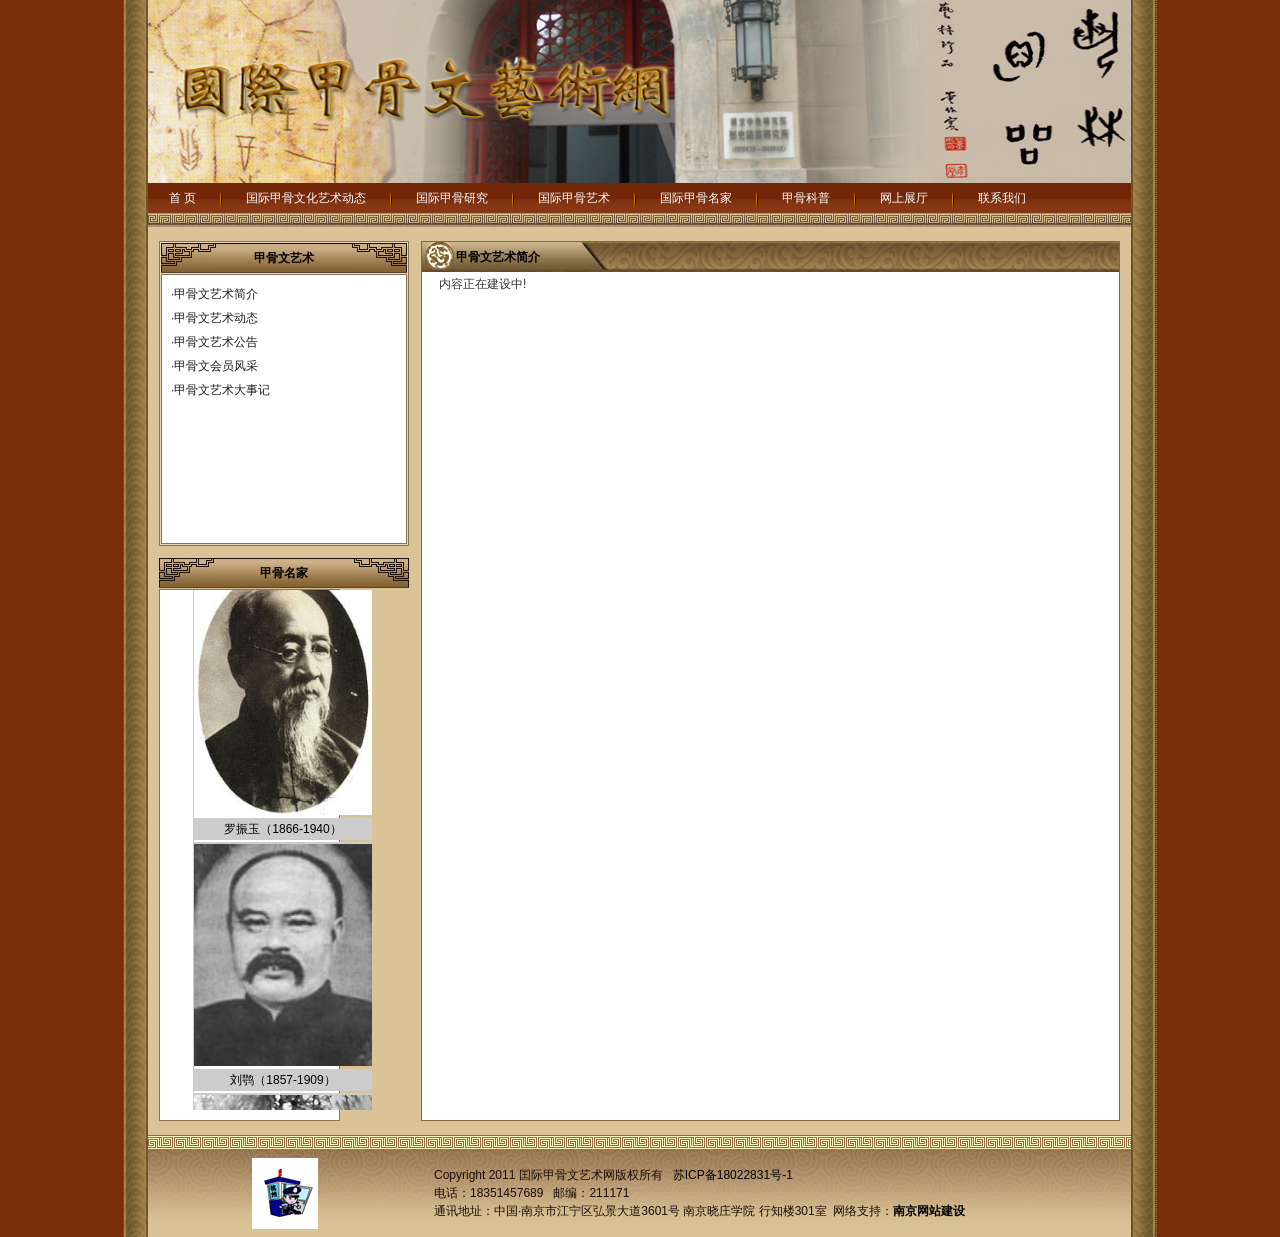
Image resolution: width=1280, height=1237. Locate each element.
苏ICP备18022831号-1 (733, 1175)
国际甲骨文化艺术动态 (306, 198)
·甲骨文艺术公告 (214, 342)
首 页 (182, 198)
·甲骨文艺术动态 (214, 318)
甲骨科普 (806, 198)
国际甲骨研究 (452, 198)
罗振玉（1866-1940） (282, 831)
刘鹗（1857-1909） (282, 1082)
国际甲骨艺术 (574, 198)
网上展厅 (904, 198)
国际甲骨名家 (696, 198)
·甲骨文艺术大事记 (220, 390)
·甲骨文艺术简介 (214, 294)
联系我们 (1002, 198)
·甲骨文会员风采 (214, 366)
